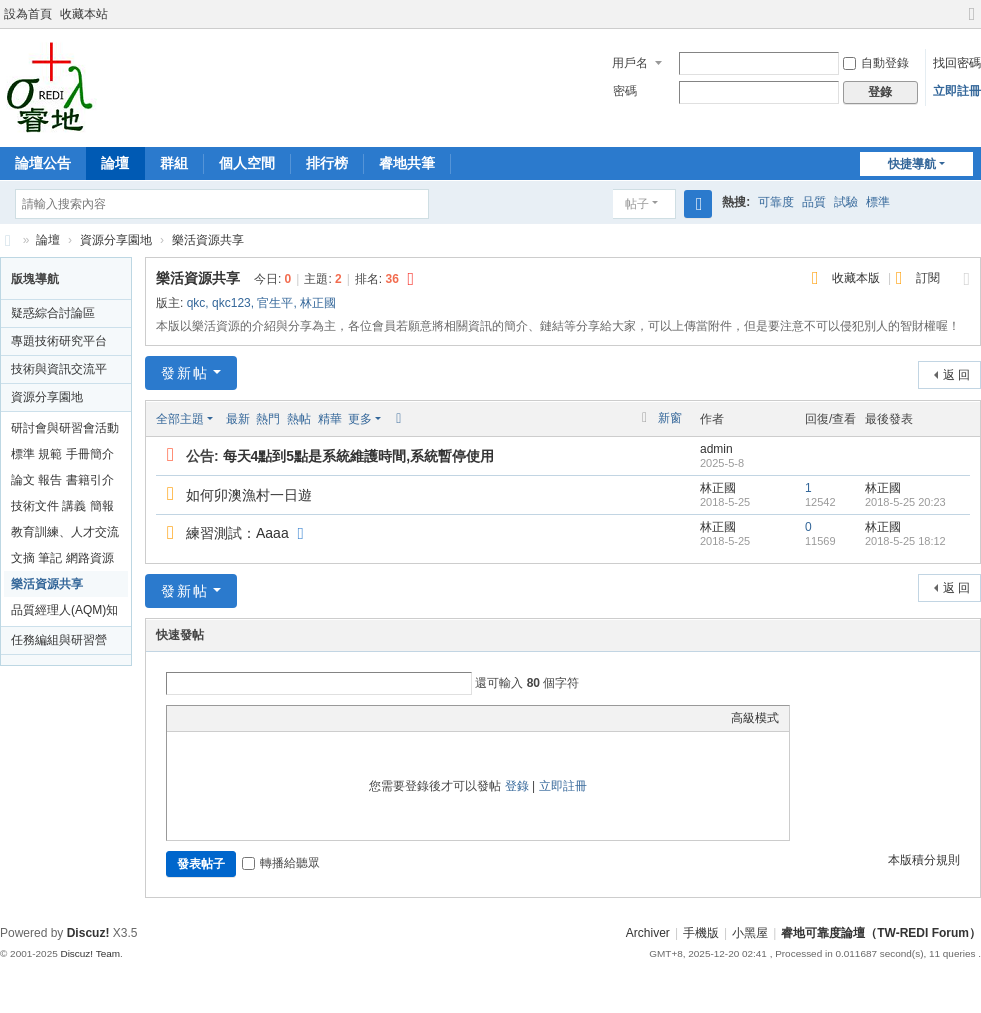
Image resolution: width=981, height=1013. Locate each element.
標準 (878, 202)
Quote (277, 718)
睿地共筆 (407, 163)
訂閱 (928, 278)
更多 (360, 419)
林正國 (318, 303)
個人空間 (247, 163)
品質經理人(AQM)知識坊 (64, 613)
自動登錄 (876, 63)
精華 (330, 419)
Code (302, 718)
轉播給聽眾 (281, 863)
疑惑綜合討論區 (53, 313)
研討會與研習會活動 (65, 428)
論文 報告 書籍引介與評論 (62, 483)
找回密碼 (957, 63)
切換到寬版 (972, 22)
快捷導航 (912, 164)
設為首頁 (28, 14)
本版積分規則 (924, 860)
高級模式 (755, 718)
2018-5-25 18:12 (905, 541)
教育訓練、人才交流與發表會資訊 (65, 535)
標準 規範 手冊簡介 (62, 454)
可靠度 (776, 202)
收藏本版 (857, 278)
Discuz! (88, 933)
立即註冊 (957, 91)
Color (202, 718)
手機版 (701, 933)
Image (227, 718)
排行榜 (327, 163)
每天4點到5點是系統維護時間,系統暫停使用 (358, 456)
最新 (238, 419)
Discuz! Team (90, 953)
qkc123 (231, 303)
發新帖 (185, 373)
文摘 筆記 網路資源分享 (62, 561)
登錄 (517, 786)
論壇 (115, 163)
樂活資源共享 (208, 240)
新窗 (670, 418)
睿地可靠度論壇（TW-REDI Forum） (8, 240)
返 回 (956, 375)
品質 (814, 202)
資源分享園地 (116, 240)
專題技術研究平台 (59, 341)
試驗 (846, 202)
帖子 (637, 204)
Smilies (327, 718)
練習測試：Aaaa (237, 533)
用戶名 (630, 63)
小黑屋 (750, 933)
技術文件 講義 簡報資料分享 (62, 509)
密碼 (625, 91)
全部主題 (180, 419)
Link (252, 718)
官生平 (275, 303)
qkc (196, 303)
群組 (174, 163)
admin (716, 449)
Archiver (648, 933)
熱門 (268, 419)
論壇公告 (43, 163)
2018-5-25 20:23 (905, 502)
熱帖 (299, 419)
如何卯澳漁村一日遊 (249, 495)
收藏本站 (84, 14)
